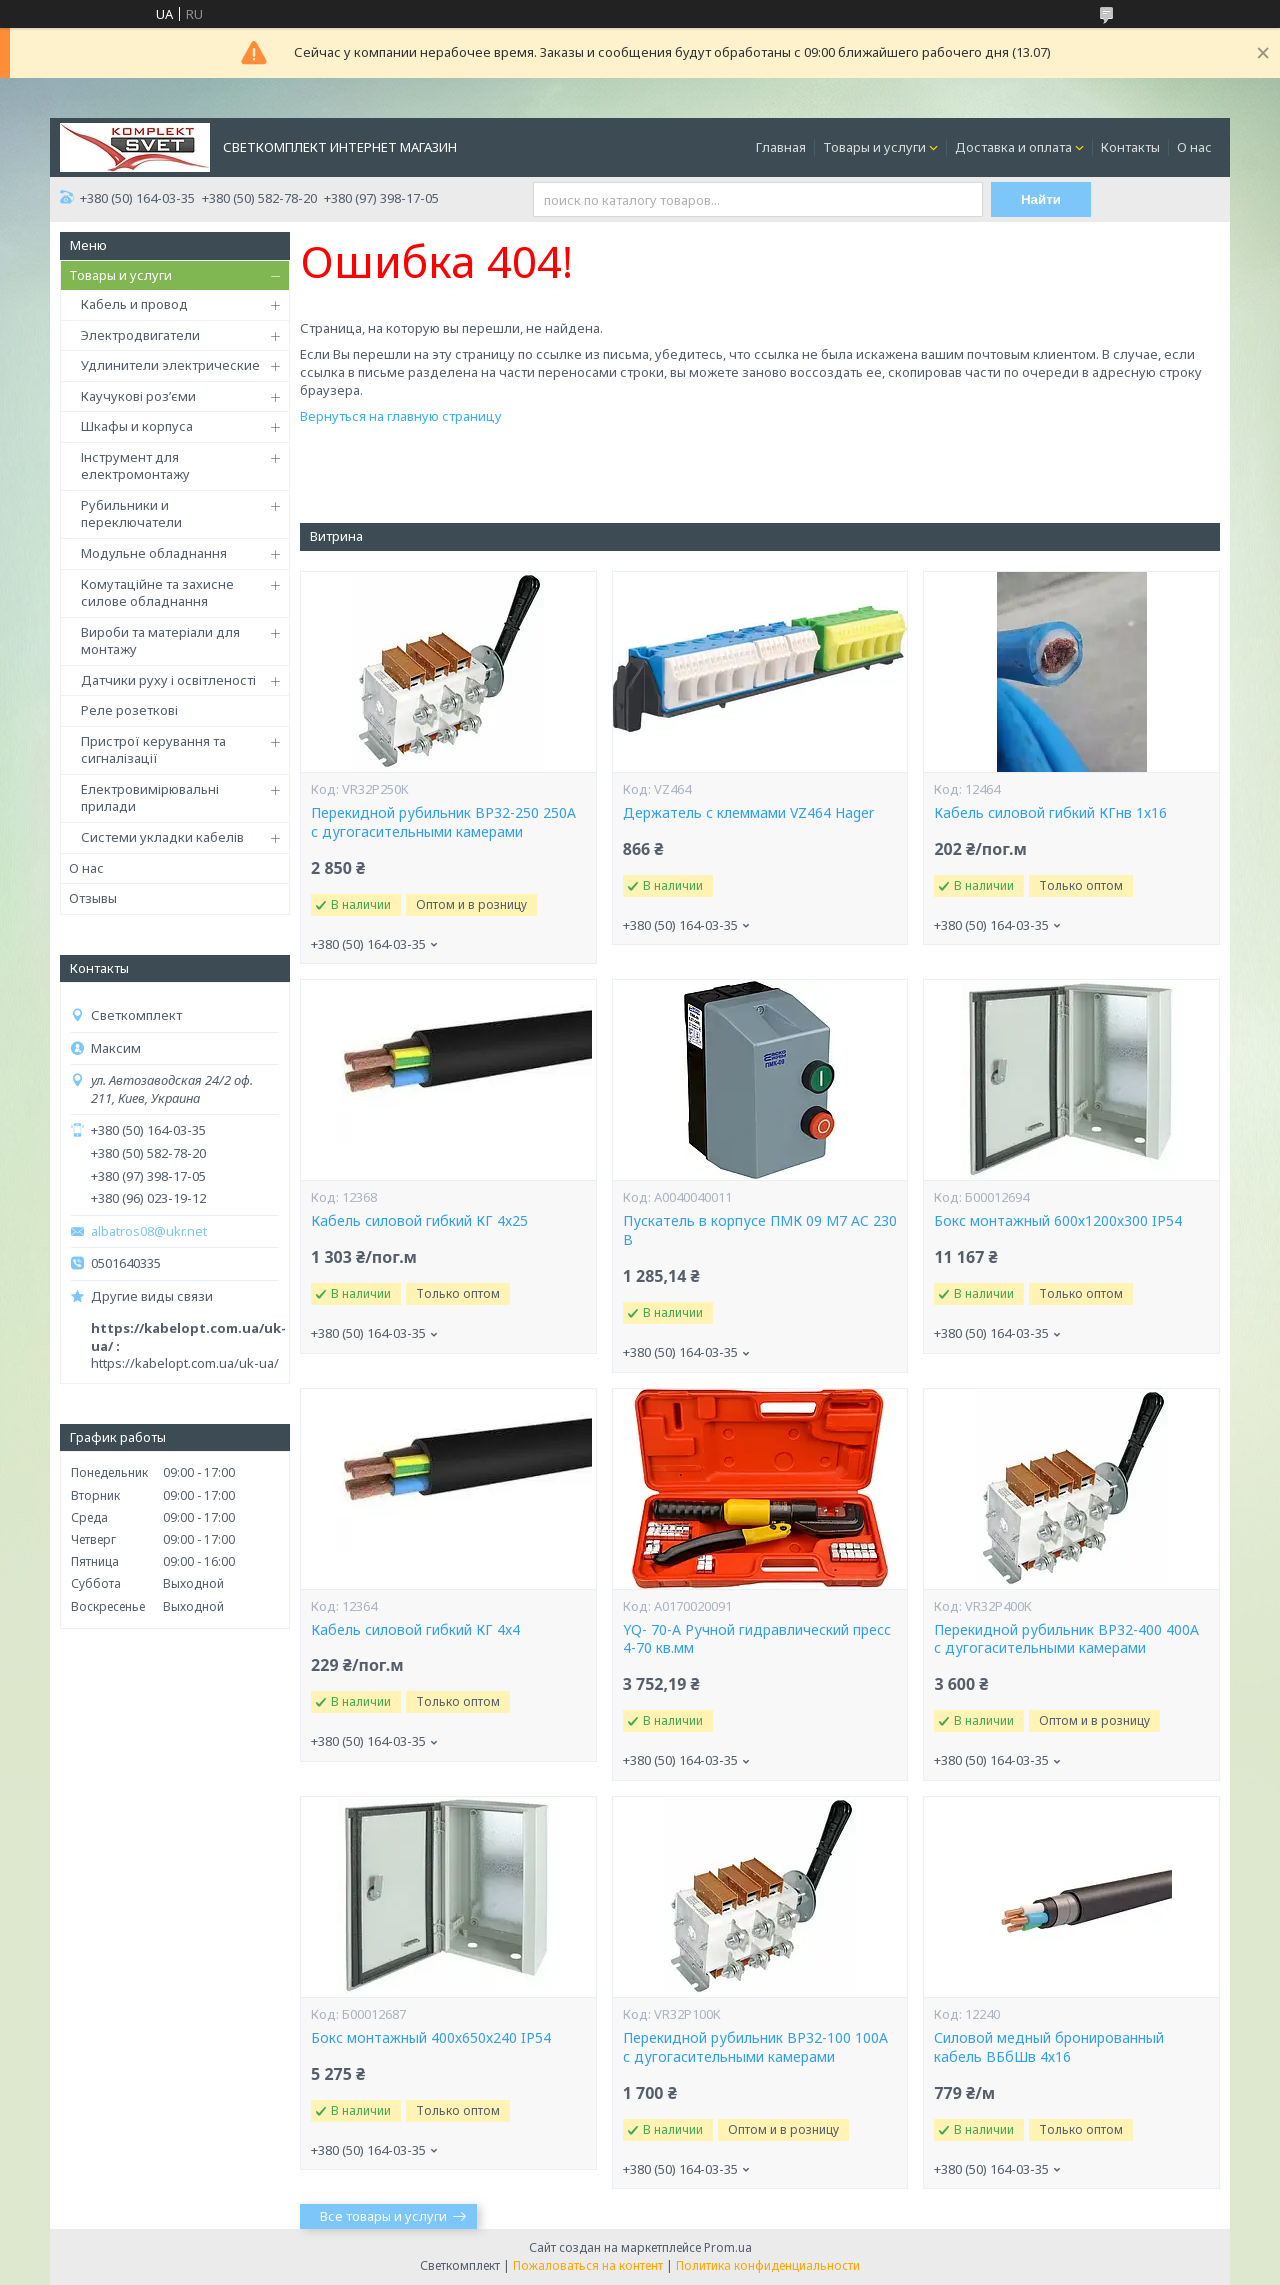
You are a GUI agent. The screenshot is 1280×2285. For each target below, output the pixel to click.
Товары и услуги (874, 147)
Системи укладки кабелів (162, 837)
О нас (1194, 147)
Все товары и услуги (383, 2216)
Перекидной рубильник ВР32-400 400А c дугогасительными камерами (1066, 1639)
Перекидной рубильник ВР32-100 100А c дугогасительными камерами (755, 2047)
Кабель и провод (134, 304)
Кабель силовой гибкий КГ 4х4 (415, 1630)
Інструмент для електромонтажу (135, 466)
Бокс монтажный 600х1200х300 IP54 (1058, 1221)
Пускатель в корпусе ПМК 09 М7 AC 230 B (760, 1230)
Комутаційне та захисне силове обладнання (157, 593)
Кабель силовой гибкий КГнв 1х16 (1050, 813)
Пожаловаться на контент (588, 2265)
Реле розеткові (129, 710)
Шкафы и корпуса (137, 426)
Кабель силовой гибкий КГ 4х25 (419, 1221)
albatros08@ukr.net (149, 1231)
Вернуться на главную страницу (401, 416)
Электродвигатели (140, 335)
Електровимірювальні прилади (150, 798)
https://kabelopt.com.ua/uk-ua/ (185, 1363)
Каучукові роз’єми (138, 396)
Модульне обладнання (154, 553)
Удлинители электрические (170, 365)
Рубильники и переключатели (131, 514)
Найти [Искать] (1041, 199)
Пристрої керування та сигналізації (153, 750)
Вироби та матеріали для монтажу (160, 641)
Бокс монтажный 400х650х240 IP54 (431, 2038)
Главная (781, 147)
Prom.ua (728, 2247)
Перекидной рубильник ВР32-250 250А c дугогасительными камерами (443, 822)
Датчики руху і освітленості (168, 680)
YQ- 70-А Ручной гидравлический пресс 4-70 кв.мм (757, 1639)
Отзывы (93, 898)
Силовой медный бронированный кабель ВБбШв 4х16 (1049, 2047)
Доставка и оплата (1013, 147)
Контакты (1130, 147)
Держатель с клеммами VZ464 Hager (748, 813)
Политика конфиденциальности (768, 2265)
